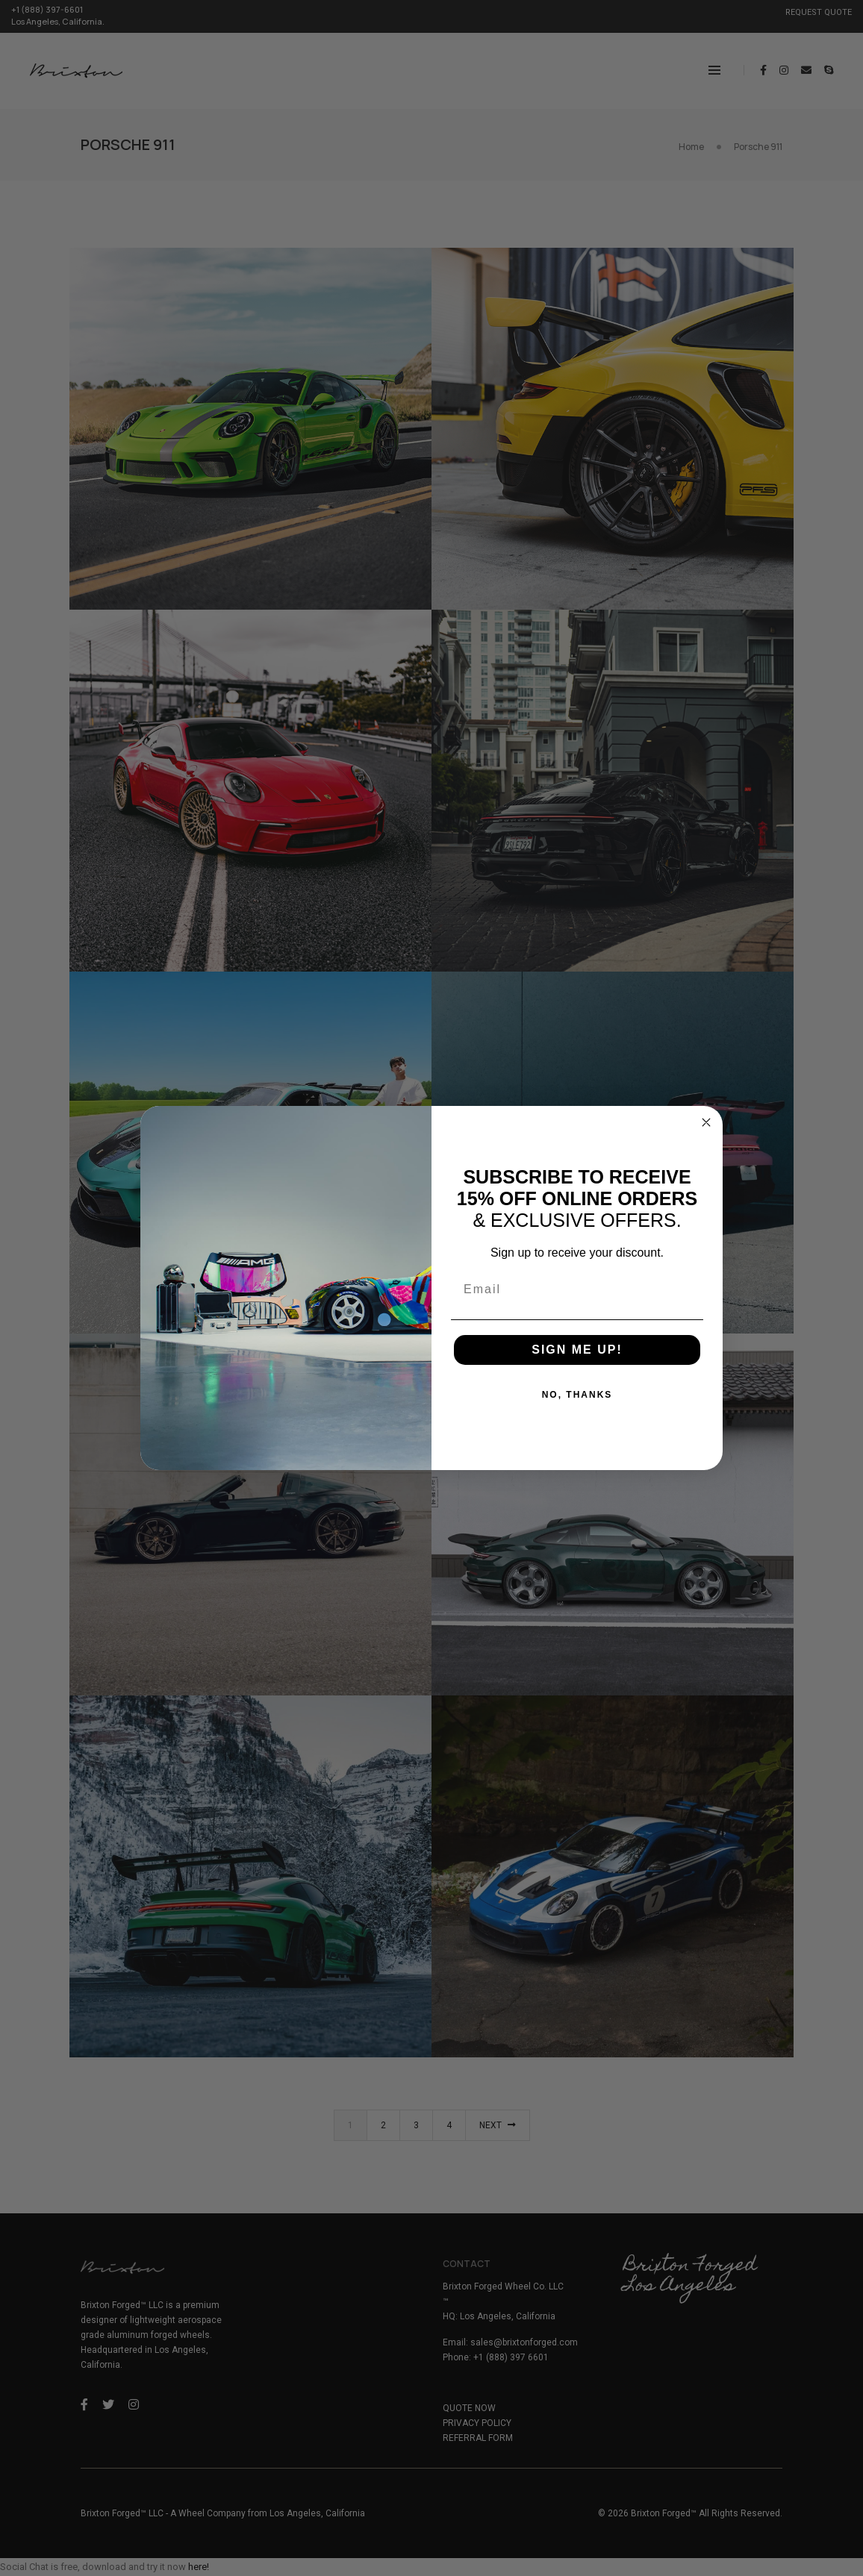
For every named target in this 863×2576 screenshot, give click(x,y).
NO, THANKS (577, 1394)
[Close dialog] (706, 1122)
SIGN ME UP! (577, 1349)
